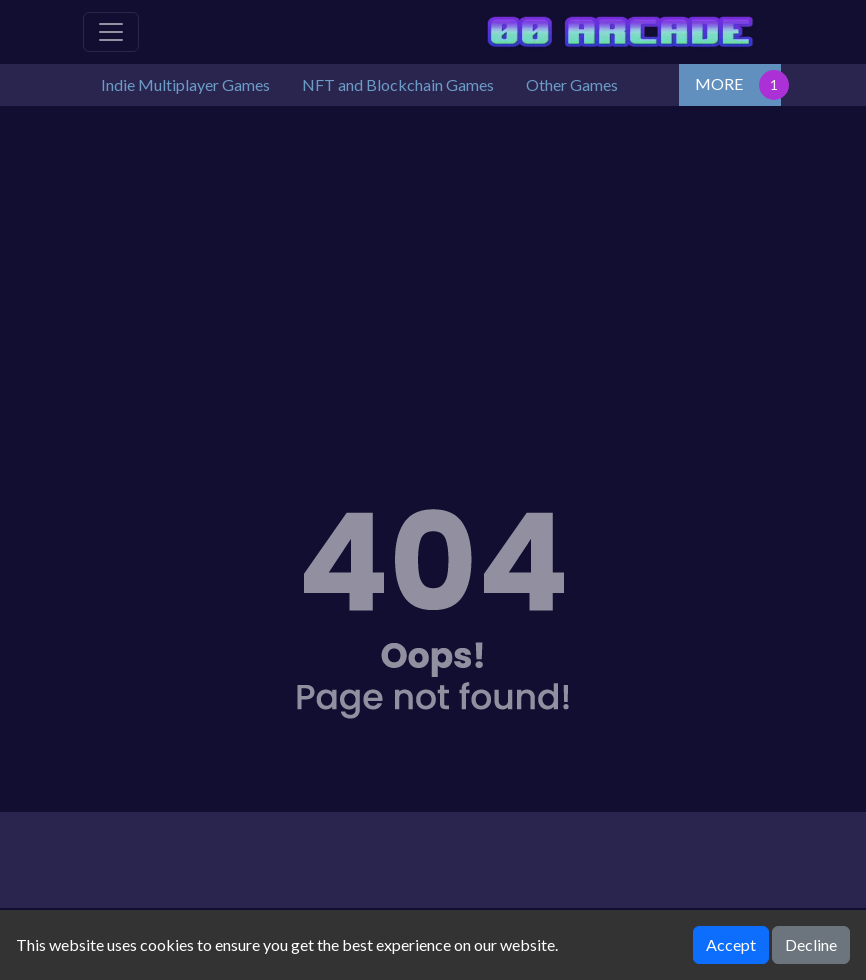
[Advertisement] (433, 276)
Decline (811, 944)
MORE (719, 83)
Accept (731, 944)
